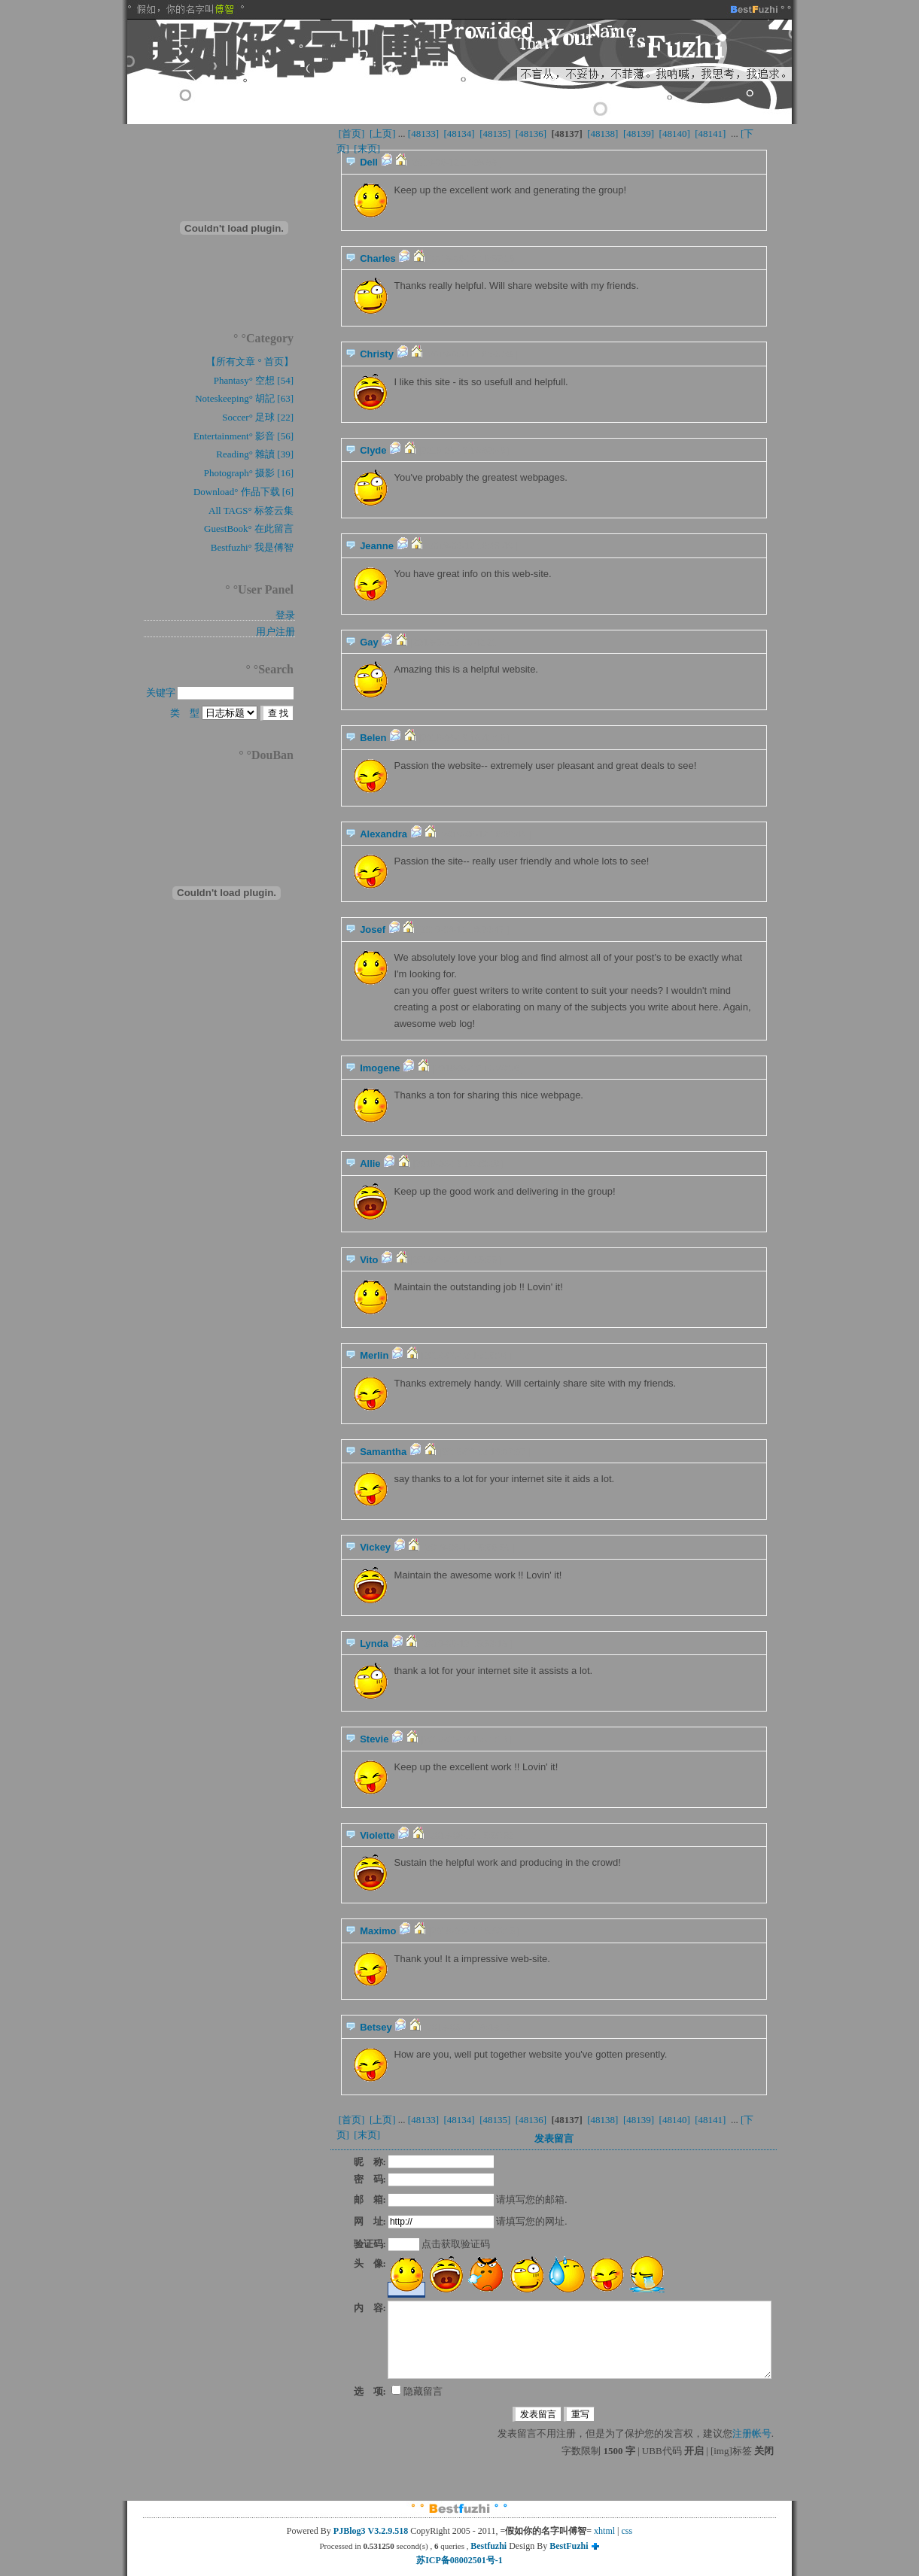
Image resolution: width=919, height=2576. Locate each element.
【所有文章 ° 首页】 (250, 361)
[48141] (710, 133)
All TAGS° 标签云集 (251, 510)
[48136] (531, 133)
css (627, 2531)
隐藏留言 (417, 2391)
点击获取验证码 (455, 2243)
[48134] (459, 133)
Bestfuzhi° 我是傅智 (252, 547)
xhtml (604, 2531)
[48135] (495, 133)
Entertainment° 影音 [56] (243, 436)
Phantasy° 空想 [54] (254, 380)
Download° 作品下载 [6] (243, 491)
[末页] (366, 148)
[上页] (382, 133)
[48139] (639, 133)
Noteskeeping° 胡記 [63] (244, 398)
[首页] (351, 133)
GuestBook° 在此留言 (249, 528)
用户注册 (275, 631)
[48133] (424, 133)
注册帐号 (751, 2433)
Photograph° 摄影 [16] (249, 472)
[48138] (603, 133)
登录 (285, 615)
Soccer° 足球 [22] (258, 417)
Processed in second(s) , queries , (394, 2545)
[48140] (674, 133)
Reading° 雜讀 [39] (255, 454)
